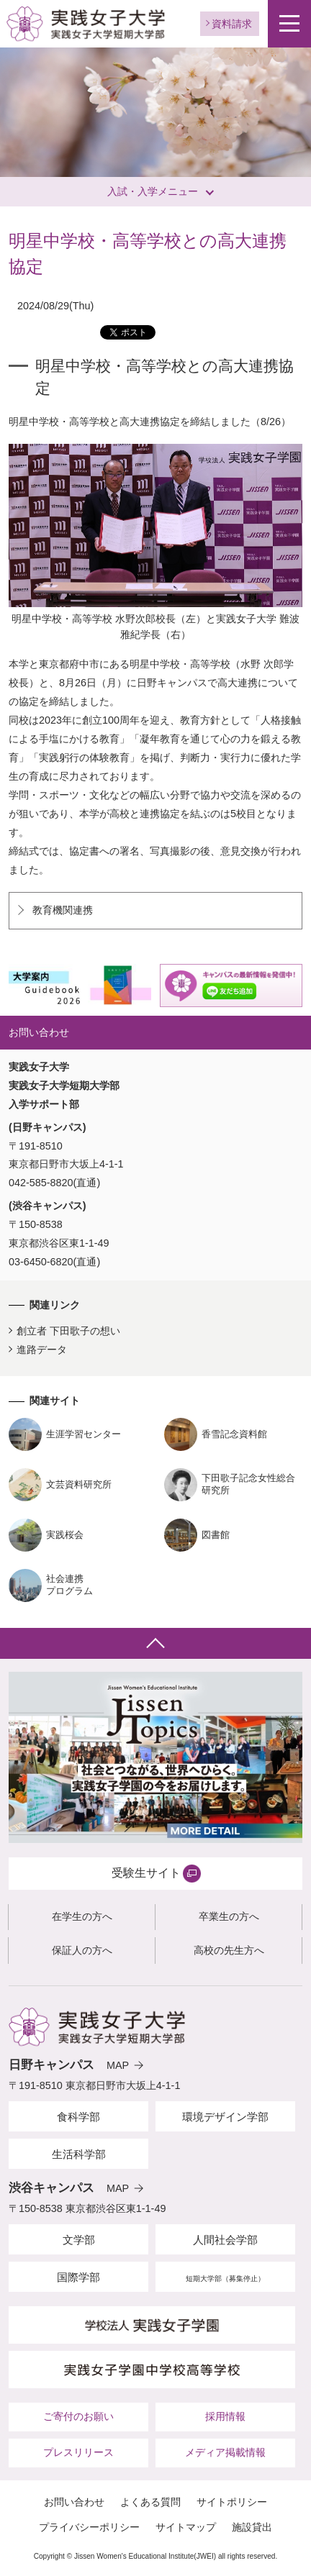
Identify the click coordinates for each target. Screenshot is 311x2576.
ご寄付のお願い (78, 2416)
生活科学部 (79, 2154)
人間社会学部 (225, 2240)
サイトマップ (186, 2527)
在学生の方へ (82, 1916)
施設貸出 (252, 2527)
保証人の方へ (82, 1950)
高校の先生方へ (229, 1950)
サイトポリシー (232, 2502)
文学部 (79, 2240)
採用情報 (225, 2416)
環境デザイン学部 (225, 2117)
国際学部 (78, 2277)
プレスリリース (78, 2452)
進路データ (42, 1349)
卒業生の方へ (229, 1916)
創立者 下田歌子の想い (68, 1331)
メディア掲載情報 (225, 2452)
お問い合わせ (74, 2502)
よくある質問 (150, 2502)
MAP (118, 2065)
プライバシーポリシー (89, 2527)
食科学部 (78, 2117)
